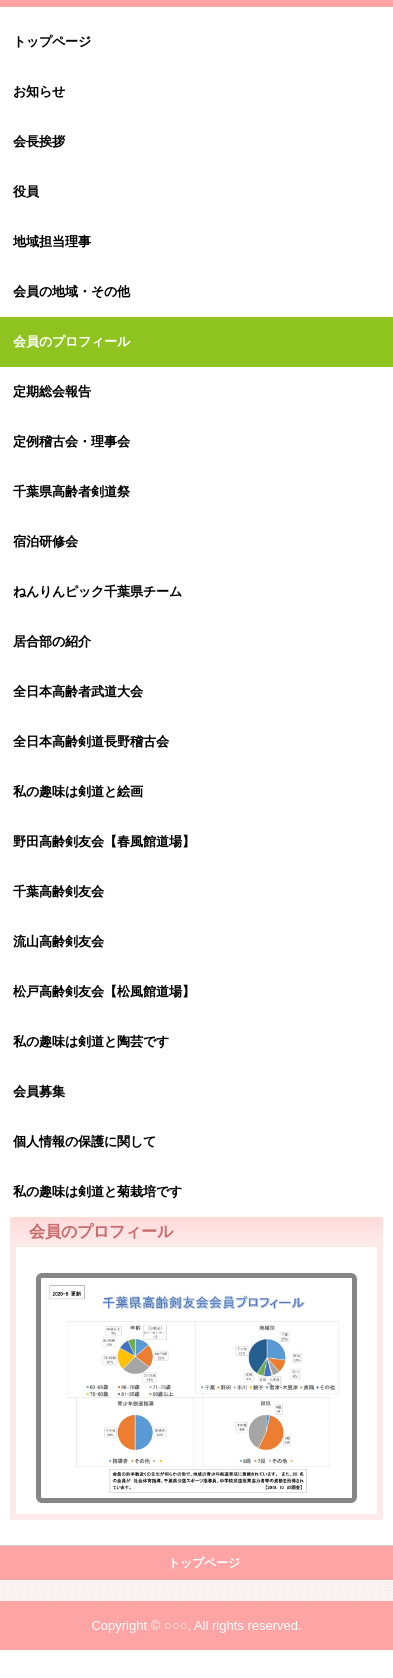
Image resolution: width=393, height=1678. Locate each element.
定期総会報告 (52, 391)
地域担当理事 (52, 241)
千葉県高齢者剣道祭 (71, 491)
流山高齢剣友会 (58, 941)
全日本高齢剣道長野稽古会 (91, 741)
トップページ (52, 41)
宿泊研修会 (45, 541)
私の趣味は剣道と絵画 (78, 791)
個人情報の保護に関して (84, 1141)
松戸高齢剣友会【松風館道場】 (104, 991)
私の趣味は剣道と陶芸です (91, 1041)
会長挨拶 (39, 141)
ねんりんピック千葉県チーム (97, 591)
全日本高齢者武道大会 (78, 691)
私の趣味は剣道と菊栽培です (97, 1191)
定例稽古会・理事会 (71, 441)
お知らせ (39, 91)
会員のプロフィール (71, 341)
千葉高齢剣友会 (58, 891)
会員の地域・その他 (71, 291)
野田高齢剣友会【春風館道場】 (104, 841)
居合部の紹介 (52, 641)
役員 (26, 191)
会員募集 (39, 1091)
